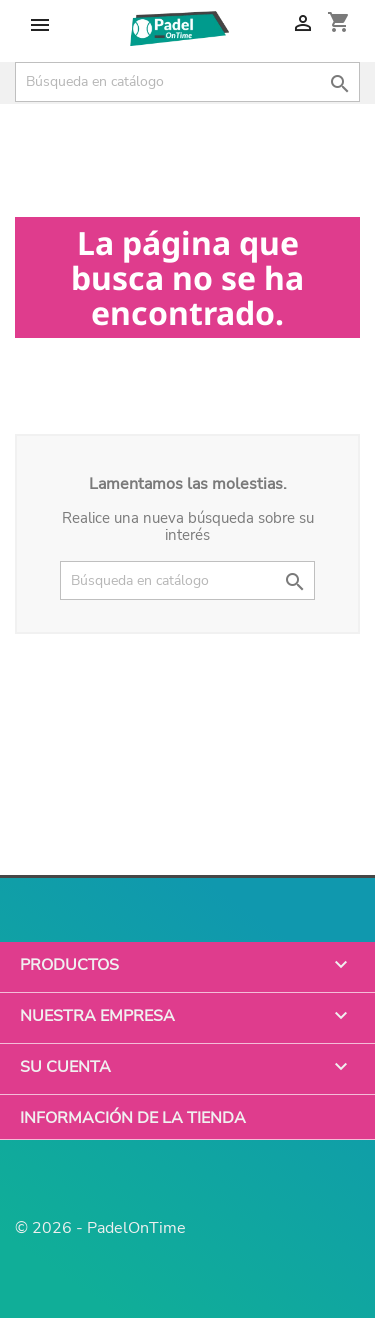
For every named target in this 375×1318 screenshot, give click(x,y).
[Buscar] (187, 82)
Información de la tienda (133, 1117)
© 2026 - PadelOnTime (100, 1228)
